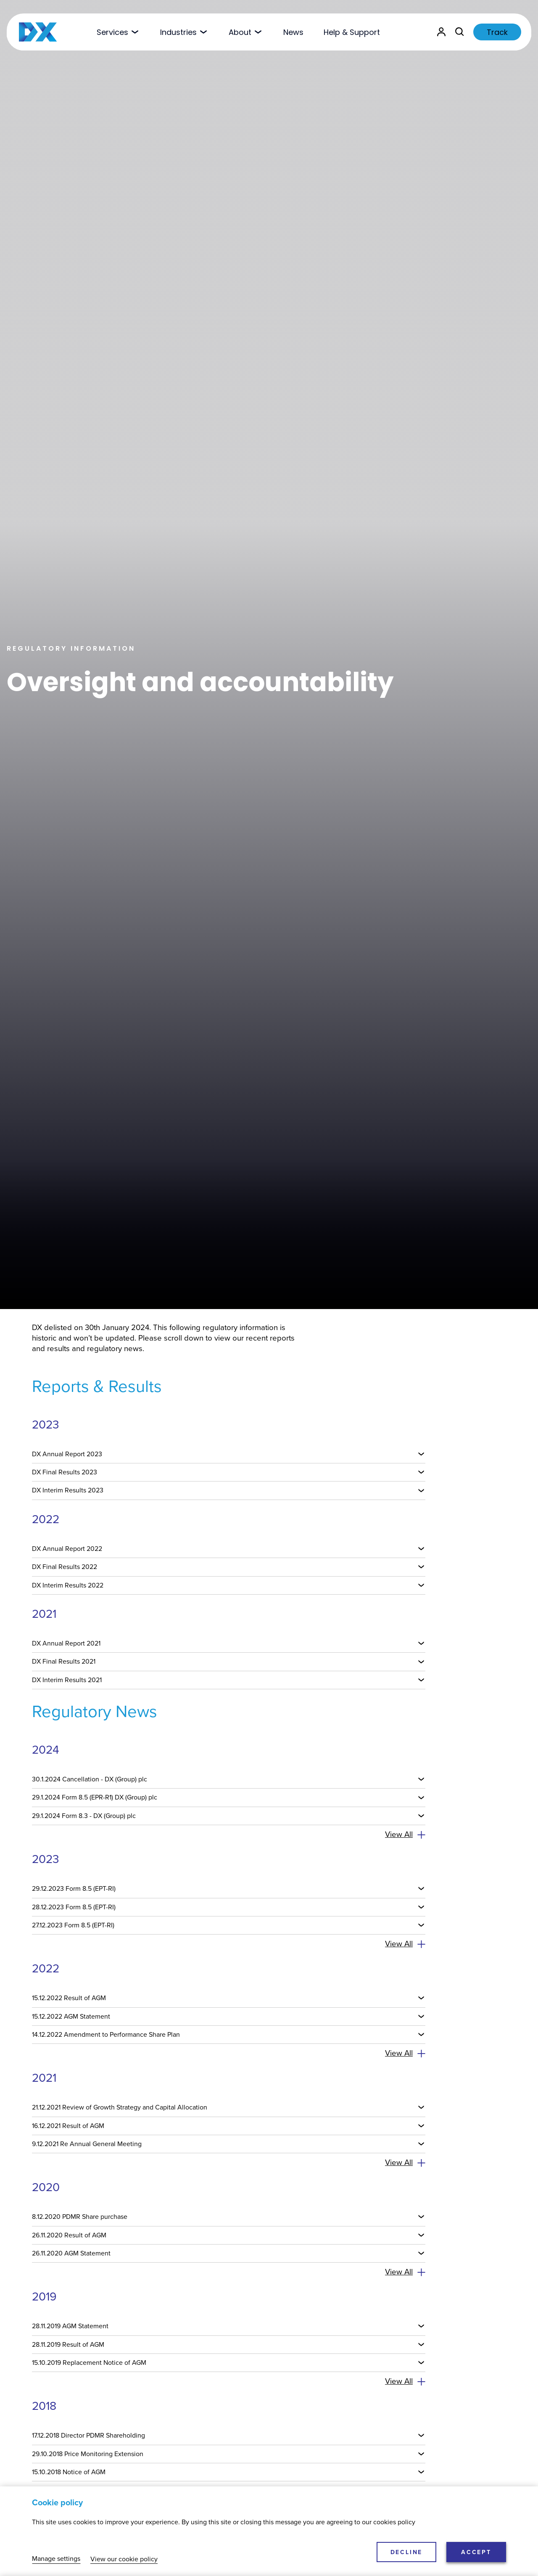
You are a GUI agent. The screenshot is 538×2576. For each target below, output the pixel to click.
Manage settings (56, 2559)
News (293, 32)
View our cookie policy (124, 2559)
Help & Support (352, 32)
